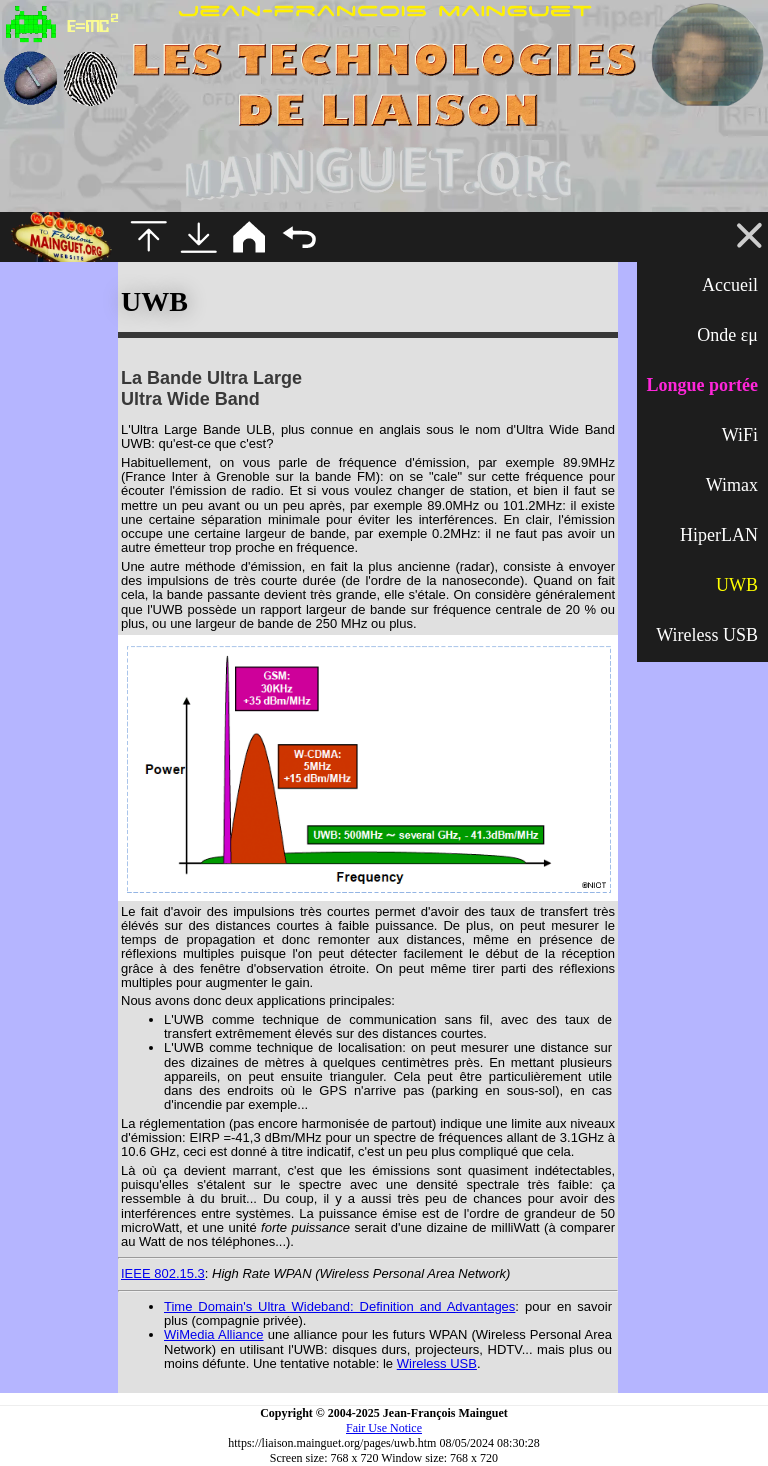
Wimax (732, 485)
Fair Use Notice (384, 1428)
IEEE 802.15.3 (163, 1273)
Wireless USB (707, 635)
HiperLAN (719, 535)
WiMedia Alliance (214, 1334)
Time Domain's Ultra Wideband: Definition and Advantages (339, 1306)
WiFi (740, 435)
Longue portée (703, 385)
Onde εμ (727, 335)
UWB (737, 585)
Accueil (730, 285)
